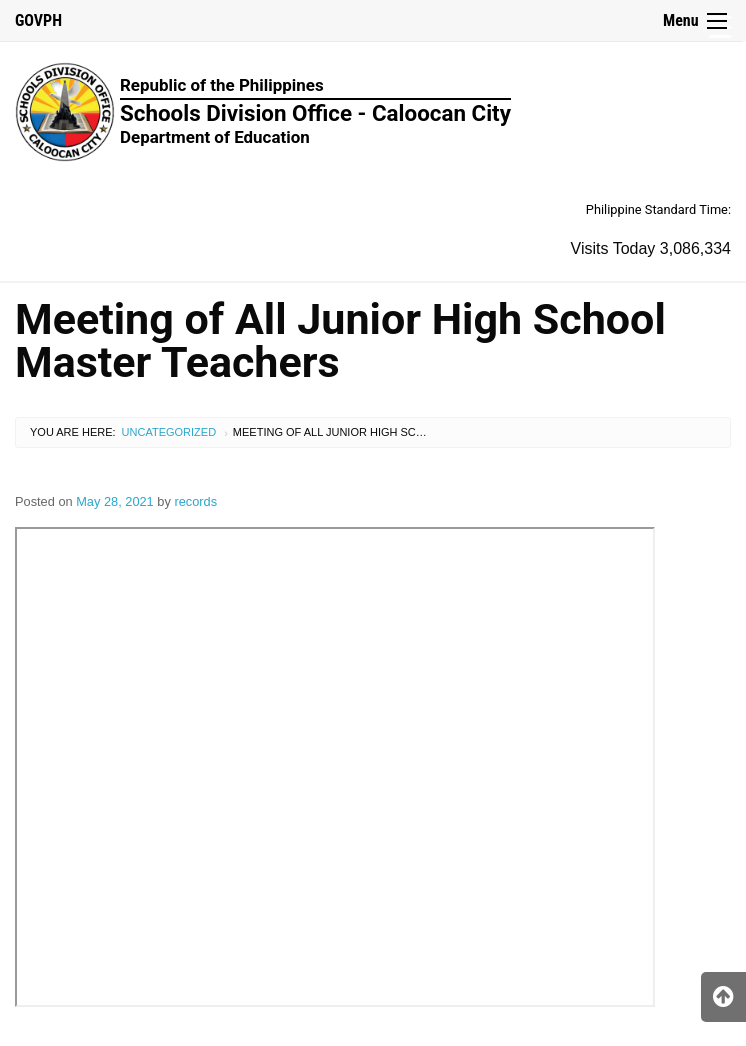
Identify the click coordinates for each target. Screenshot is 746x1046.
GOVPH (38, 20)
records (195, 501)
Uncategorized (169, 432)
